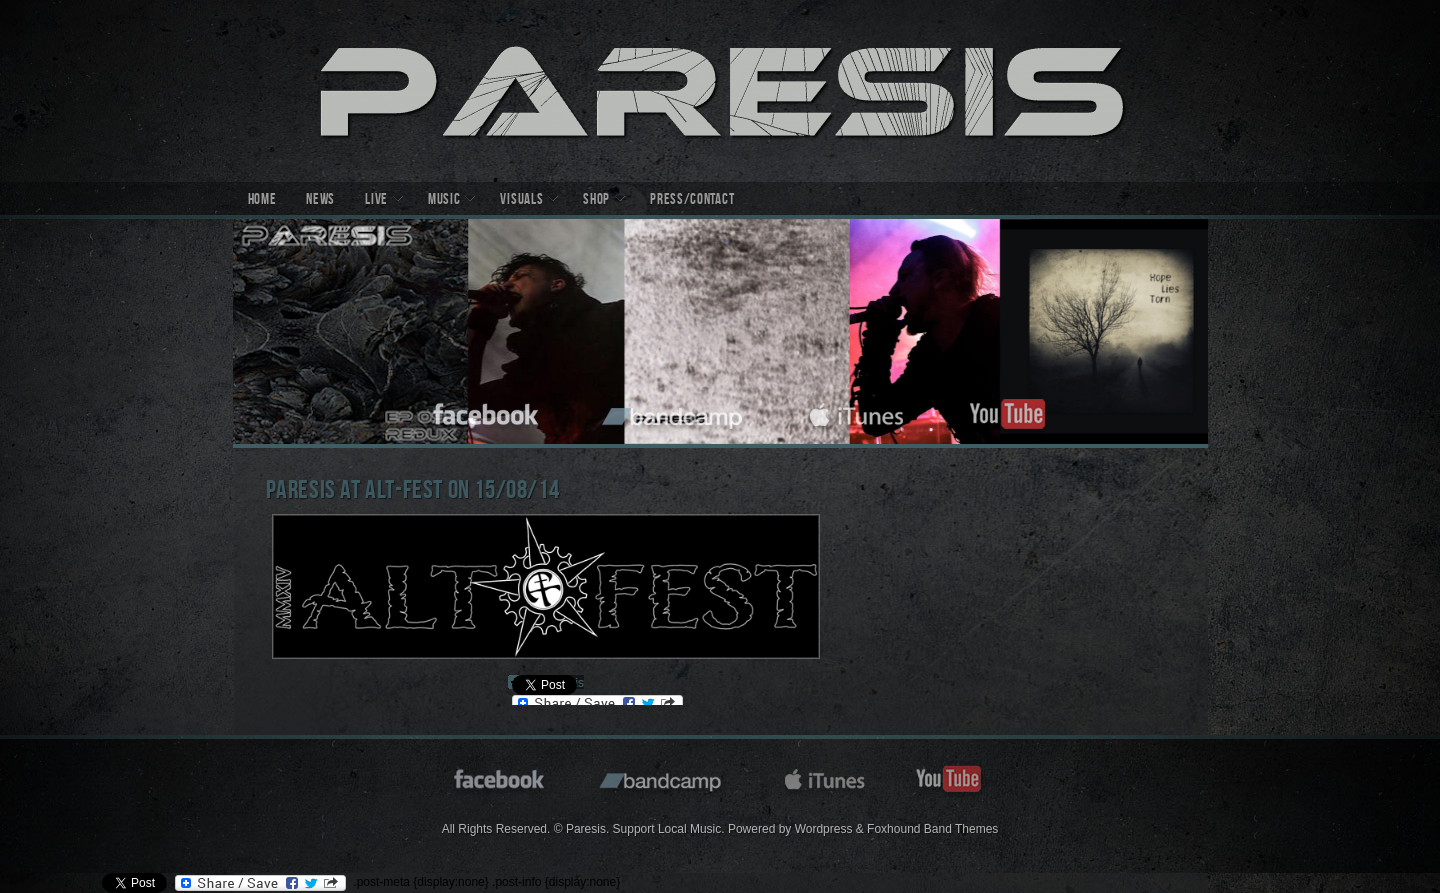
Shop (596, 201)
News (320, 201)
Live (376, 201)
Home (262, 201)
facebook (487, 411)
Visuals (521, 201)
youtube (1007, 411)
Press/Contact (692, 201)
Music (444, 201)
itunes (857, 411)
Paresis (720, 91)
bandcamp (674, 411)
